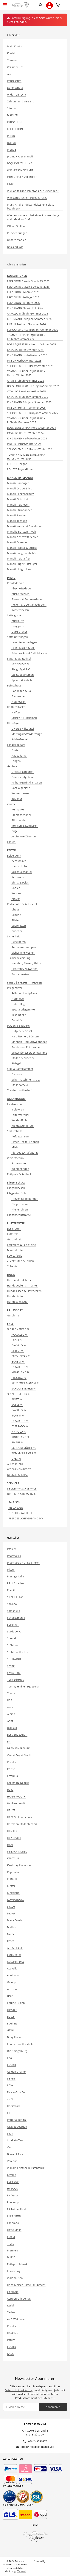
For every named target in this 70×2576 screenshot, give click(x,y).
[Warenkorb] (57, 4)
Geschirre (13, 1315)
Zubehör (17, 798)
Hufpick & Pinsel (22, 1031)
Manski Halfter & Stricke (22, 547)
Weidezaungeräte (23, 1125)
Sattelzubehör (20, 664)
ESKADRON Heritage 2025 (23, 297)
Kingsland (13, 1893)
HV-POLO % (19, 1431)
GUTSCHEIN (14, 122)
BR (8, 1741)
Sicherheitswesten (23, 952)
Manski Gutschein (18, 499)
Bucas (11, 2016)
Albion (11, 1714)
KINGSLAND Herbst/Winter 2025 (27, 355)
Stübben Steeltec (17, 1652)
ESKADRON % (20, 1367)
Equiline (12, 2023)
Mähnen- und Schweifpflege (29, 1042)
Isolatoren (18, 1109)
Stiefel (15, 920)
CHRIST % (18, 1351)
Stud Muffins (15, 2140)
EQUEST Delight (17, 464)
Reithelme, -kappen (24, 947)
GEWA (11, 2030)
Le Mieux (12, 2291)
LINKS (10, 184)
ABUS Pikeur (14, 1948)
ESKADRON (14, 2216)
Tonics (11, 1693)
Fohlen (11, 842)
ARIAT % (17, 1399)
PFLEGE (11, 149)
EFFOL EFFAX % (21, 1356)
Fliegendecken (16, 1188)
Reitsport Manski (17, 2264)
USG (9, 1700)
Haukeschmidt (16, 1803)
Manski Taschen (17, 515)
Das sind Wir (15, 247)
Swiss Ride (13, 1672)
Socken (16, 888)
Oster (10, 1941)
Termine (12, 60)
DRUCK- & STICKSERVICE (22, 1494)
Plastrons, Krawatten (25, 969)
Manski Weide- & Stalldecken (25, 526)
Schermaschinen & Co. (26, 1079)
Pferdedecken (15, 583)
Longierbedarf (16, 745)
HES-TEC (12, 1831)
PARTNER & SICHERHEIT (22, 177)
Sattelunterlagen (17, 637)
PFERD (11, 136)
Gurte (15, 750)
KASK (10, 2353)
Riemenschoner (21, 815)
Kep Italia (13, 1872)
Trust (10, 2243)
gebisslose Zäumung (24, 836)
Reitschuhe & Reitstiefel (22, 904)
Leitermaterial (20, 1115)
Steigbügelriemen (23, 674)
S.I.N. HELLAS (15, 1597)
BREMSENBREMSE (18, 1748)
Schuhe (16, 915)
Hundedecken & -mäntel (22, 1285)
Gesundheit (14, 1239)
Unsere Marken (16, 240)
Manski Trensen (17, 521)
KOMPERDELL (15, 1899)
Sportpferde (14, 1255)
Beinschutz (14, 685)
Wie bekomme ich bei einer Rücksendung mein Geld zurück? (33, 217)
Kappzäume (19, 755)
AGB (9, 74)
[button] (41, 5)
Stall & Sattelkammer (20, 1069)
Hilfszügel (13, 723)
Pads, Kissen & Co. (23, 647)
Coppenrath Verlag (19, 2298)
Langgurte (18, 626)
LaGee (11, 1906)
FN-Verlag (13, 2195)
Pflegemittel (14, 988)
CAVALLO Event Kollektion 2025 (26, 391)
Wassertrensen (21, 793)
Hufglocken (19, 701)
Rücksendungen (17, 233)
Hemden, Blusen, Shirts (26, 963)
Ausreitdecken (20, 594)
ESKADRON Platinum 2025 (23, 302)
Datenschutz (15, 87)
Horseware (14, 2106)
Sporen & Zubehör (23, 680)
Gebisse (12, 766)
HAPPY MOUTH (16, 1796)
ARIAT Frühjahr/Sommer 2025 (25, 380)
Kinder (16, 898)
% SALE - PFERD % (18, 1329)
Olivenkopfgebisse (23, 777)
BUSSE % (17, 1340)
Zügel (15, 831)
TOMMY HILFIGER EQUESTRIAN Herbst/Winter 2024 (26, 456)
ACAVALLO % (19, 1334)
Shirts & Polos (20, 882)
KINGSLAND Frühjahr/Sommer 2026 (29, 319)
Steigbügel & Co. (22, 669)
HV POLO (12, 2188)
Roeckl (11, 1590)
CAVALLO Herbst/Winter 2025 (25, 350)
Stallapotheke (20, 1085)
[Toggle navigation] (5, 3)
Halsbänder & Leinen (20, 1280)
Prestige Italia (15, 1576)
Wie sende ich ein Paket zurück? (27, 197)
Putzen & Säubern (18, 1025)
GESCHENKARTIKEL (20, 1513)
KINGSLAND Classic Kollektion (25, 308)
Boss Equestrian (17, 1734)
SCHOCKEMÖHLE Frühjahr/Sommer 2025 (32, 413)
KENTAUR (13, 1858)
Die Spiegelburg (17, 2051)
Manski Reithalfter (18, 558)
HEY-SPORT (14, 1838)
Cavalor (11, 1762)
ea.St (10, 2099)
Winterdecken (20, 610)
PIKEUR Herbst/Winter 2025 (24, 360)
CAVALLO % (19, 1345)
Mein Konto (14, 46)
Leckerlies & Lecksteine (21, 1245)
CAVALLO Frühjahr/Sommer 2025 (27, 397)
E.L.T (10, 2113)
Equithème (14, 1954)
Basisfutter (14, 1228)
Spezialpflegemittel (23, 1009)
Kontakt (12, 53)
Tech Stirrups (15, 1679)
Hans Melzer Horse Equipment (26, 2285)
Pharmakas (14, 1556)
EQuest (11, 2064)
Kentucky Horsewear (20, 1865)
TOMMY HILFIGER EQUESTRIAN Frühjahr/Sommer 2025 (26, 420)
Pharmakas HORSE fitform (23, 1562)
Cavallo (11, 2175)
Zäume (11, 804)
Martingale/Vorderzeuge (27, 734)
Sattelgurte (14, 615)
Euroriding (13, 2271)
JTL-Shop (50, 2561)
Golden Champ (16, 2071)
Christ (11, 1769)
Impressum (14, 81)
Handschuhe (19, 866)
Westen (16, 893)
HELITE (11, 1810)
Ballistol (12, 1727)
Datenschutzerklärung (19, 2390)
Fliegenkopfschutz (18, 1193)
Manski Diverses (17, 542)
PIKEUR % (18, 1442)
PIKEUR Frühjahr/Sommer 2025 (26, 407)
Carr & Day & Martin (19, 1755)
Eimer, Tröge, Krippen (25, 1142)
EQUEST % (18, 1361)
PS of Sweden (15, 1583)
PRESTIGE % (19, 1377)
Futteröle (12, 1234)
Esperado (13, 2223)
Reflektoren (19, 942)
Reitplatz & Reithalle (19, 1174)
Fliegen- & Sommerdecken (28, 599)
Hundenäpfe (15, 1296)
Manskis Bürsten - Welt (21, 531)
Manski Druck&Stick (19, 488)
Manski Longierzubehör (22, 553)
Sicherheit (13, 936)
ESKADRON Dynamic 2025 (23, 292)
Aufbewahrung (21, 1136)
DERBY (11, 2078)
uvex (10, 1707)
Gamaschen (19, 696)
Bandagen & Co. (22, 691)
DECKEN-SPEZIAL (17, 1474)
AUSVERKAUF (15, 1464)
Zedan (11, 2312)
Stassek (11, 1638)
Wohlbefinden (20, 1169)
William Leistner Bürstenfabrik (26, 2168)
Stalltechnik (14, 1131)
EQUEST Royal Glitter (20, 469)
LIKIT (10, 2133)
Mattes (11, 1927)
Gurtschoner (19, 631)
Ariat (10, 1721)
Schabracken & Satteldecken (29, 653)
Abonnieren (53, 2407)
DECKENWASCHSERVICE (22, 1488)
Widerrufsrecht (16, 94)
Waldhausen (15, 2278)
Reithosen (18, 877)
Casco (10, 2147)
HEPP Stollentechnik (19, 1817)
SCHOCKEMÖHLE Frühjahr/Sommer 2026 (32, 329)
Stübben (12, 1645)
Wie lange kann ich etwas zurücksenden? (32, 191)
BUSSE (11, 2257)
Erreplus (12, 1776)
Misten (16, 1147)
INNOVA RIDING (17, 1851)
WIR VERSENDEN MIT (20, 170)
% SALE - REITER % (18, 1394)
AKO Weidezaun (17, 2319)
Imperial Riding (16, 2120)
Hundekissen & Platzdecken (24, 1291)
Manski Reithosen (18, 504)
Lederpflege (19, 1004)
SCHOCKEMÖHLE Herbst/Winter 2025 (30, 366)
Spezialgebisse (21, 788)
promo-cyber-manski (20, 156)
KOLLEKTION (15, 129)
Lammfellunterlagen (24, 642)
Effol (10, 2058)
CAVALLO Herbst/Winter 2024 (25, 433)
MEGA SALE (16, 1507)
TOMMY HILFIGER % (24, 1453)
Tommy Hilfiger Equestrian (23, 1686)
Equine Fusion (16, 2003)
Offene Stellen (16, 226)
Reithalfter (18, 809)
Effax (10, 2085)
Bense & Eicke (15, 2154)
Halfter (16, 712)
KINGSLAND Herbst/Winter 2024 (27, 438)
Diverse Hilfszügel (23, 728)
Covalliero (13, 2326)
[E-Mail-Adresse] (21, 2407)
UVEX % (16, 1458)
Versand (21, 2571)
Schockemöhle (16, 1617)
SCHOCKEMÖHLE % (24, 1388)
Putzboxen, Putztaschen (26, 1047)
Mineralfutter (15, 1250)
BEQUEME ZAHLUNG (19, 163)
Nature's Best (15, 1961)
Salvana (12, 1604)
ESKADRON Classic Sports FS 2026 (28, 286)
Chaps (15, 909)
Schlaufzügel (20, 739)
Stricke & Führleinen (24, 718)
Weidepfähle (19, 1120)
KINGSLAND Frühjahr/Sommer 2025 (29, 402)
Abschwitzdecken (22, 588)
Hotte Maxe (14, 2230)
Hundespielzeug (17, 1301)
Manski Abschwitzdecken (22, 537)
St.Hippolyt (14, 1631)
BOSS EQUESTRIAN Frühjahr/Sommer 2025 (33, 386)
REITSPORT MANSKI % (25, 1383)
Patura (11, 2340)
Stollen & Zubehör (23, 1058)
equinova (13, 1975)
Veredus (12, 2161)
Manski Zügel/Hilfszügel (22, 564)
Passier (11, 1549)
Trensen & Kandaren (25, 825)
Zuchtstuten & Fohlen (20, 1261)
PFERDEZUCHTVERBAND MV (26, 1518)
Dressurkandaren (22, 771)
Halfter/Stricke (16, 707)
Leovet (11, 1913)
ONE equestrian (17, 2126)
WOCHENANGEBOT (19, 1469)
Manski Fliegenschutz (20, 494)
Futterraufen (19, 1163)
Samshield (13, 1611)
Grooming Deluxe (18, 1782)
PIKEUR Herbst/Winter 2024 (24, 444)
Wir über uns (15, 67)
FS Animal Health (17, 2209)
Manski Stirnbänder (19, 510)
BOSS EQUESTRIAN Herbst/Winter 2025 (31, 344)
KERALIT (12, 1879)
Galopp (11, 1982)
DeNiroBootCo (16, 2092)
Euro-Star (13, 2181)
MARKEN (12, 115)
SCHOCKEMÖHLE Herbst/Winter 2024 (30, 449)
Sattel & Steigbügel (19, 658)
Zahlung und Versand (20, 101)
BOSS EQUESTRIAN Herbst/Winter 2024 (31, 427)
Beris (10, 1996)
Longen (16, 761)
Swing (11, 1666)
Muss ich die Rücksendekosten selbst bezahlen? (30, 206)
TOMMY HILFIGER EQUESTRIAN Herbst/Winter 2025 (26, 373)
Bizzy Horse (14, 2037)
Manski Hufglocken (19, 569)
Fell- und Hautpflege (24, 993)
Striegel (16, 1063)
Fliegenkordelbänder (25, 1198)
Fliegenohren (20, 1209)
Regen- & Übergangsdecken (29, 604)
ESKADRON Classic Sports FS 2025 (28, 281)
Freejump (13, 2202)
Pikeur (11, 1569)
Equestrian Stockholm (20, 2044)
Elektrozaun (14, 1104)
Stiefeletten (19, 925)
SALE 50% (15, 1502)
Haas (10, 1789)
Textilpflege (19, 1015)
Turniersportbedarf (19, 1090)
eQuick (11, 2346)
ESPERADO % (20, 1426)
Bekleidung (14, 855)
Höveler (12, 2009)
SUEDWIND (14, 1659)
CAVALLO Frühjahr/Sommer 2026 (27, 313)
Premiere (12, 2250)
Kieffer (11, 1886)
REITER (11, 142)
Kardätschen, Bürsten (25, 1036)
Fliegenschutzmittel (19, 1215)
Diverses (17, 1074)
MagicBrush (14, 1920)
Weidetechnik (15, 1158)
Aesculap (12, 1989)
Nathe (11, 1934)
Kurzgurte (18, 621)
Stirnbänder (19, 820)
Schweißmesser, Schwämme (29, 1052)
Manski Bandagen (18, 483)
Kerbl (10, 2305)
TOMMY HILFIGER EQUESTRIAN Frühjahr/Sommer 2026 (26, 337)
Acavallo (12, 1968)
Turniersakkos (20, 974)
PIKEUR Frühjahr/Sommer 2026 (26, 324)
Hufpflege (18, 998)
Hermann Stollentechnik (22, 1824)
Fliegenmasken (21, 1204)
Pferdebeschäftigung (25, 1152)
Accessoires (19, 861)
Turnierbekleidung (18, 958)
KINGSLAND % (20, 1372)
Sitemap (12, 108)
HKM (10, 1844)
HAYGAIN (12, 2333)
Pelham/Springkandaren (27, 782)
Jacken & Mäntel (22, 871)
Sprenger (13, 1624)
